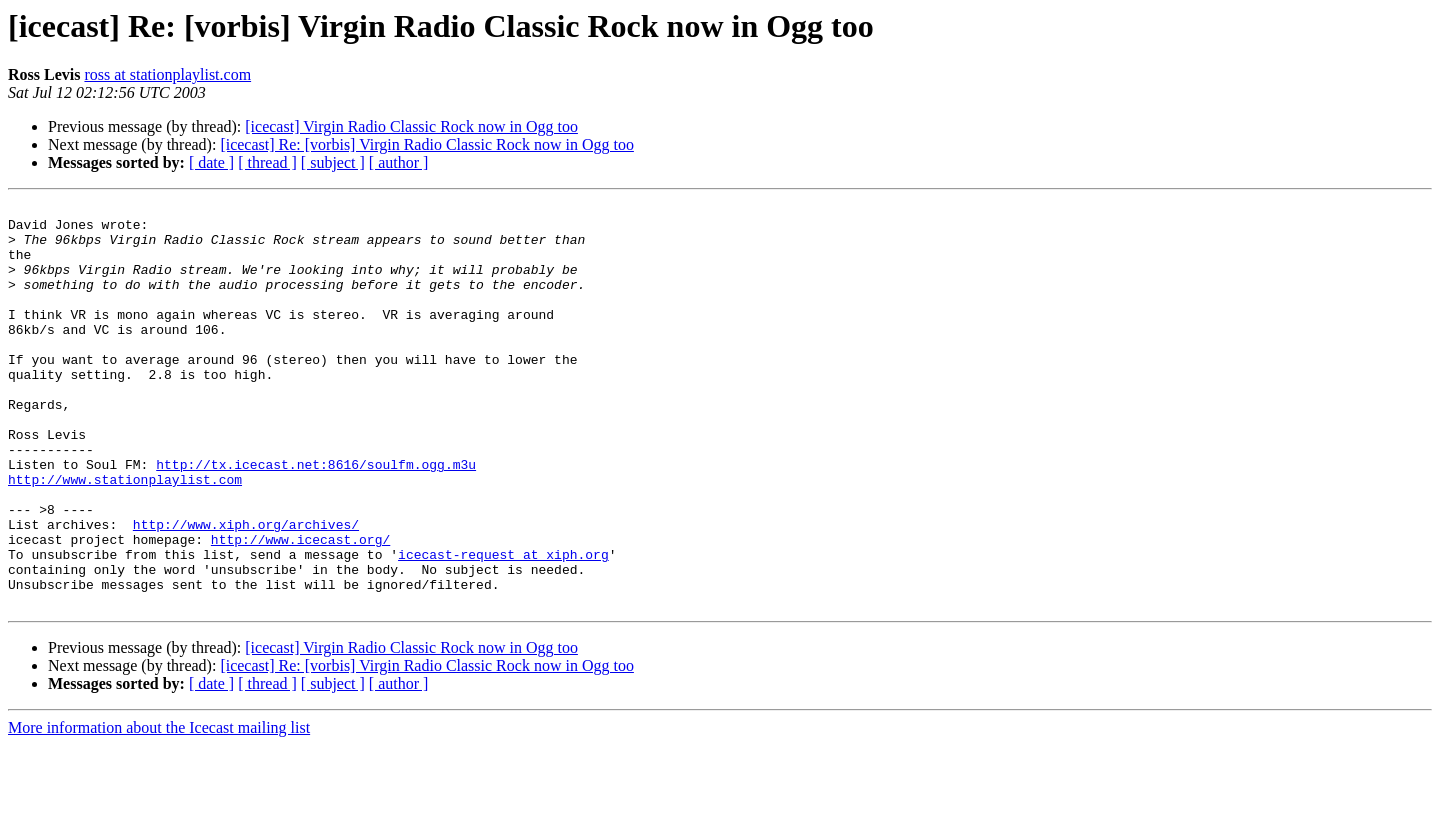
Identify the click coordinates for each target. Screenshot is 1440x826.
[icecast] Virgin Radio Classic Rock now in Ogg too (411, 126)
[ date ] (211, 162)
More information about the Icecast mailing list (159, 808)
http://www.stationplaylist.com (125, 536)
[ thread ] (267, 162)
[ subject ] (333, 162)
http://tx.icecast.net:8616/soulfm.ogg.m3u (316, 518)
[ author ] (399, 162)
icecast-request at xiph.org (503, 626)
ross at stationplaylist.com (167, 74)
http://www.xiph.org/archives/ (246, 590)
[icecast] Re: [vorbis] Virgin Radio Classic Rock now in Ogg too (427, 144)
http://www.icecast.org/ (300, 608)
